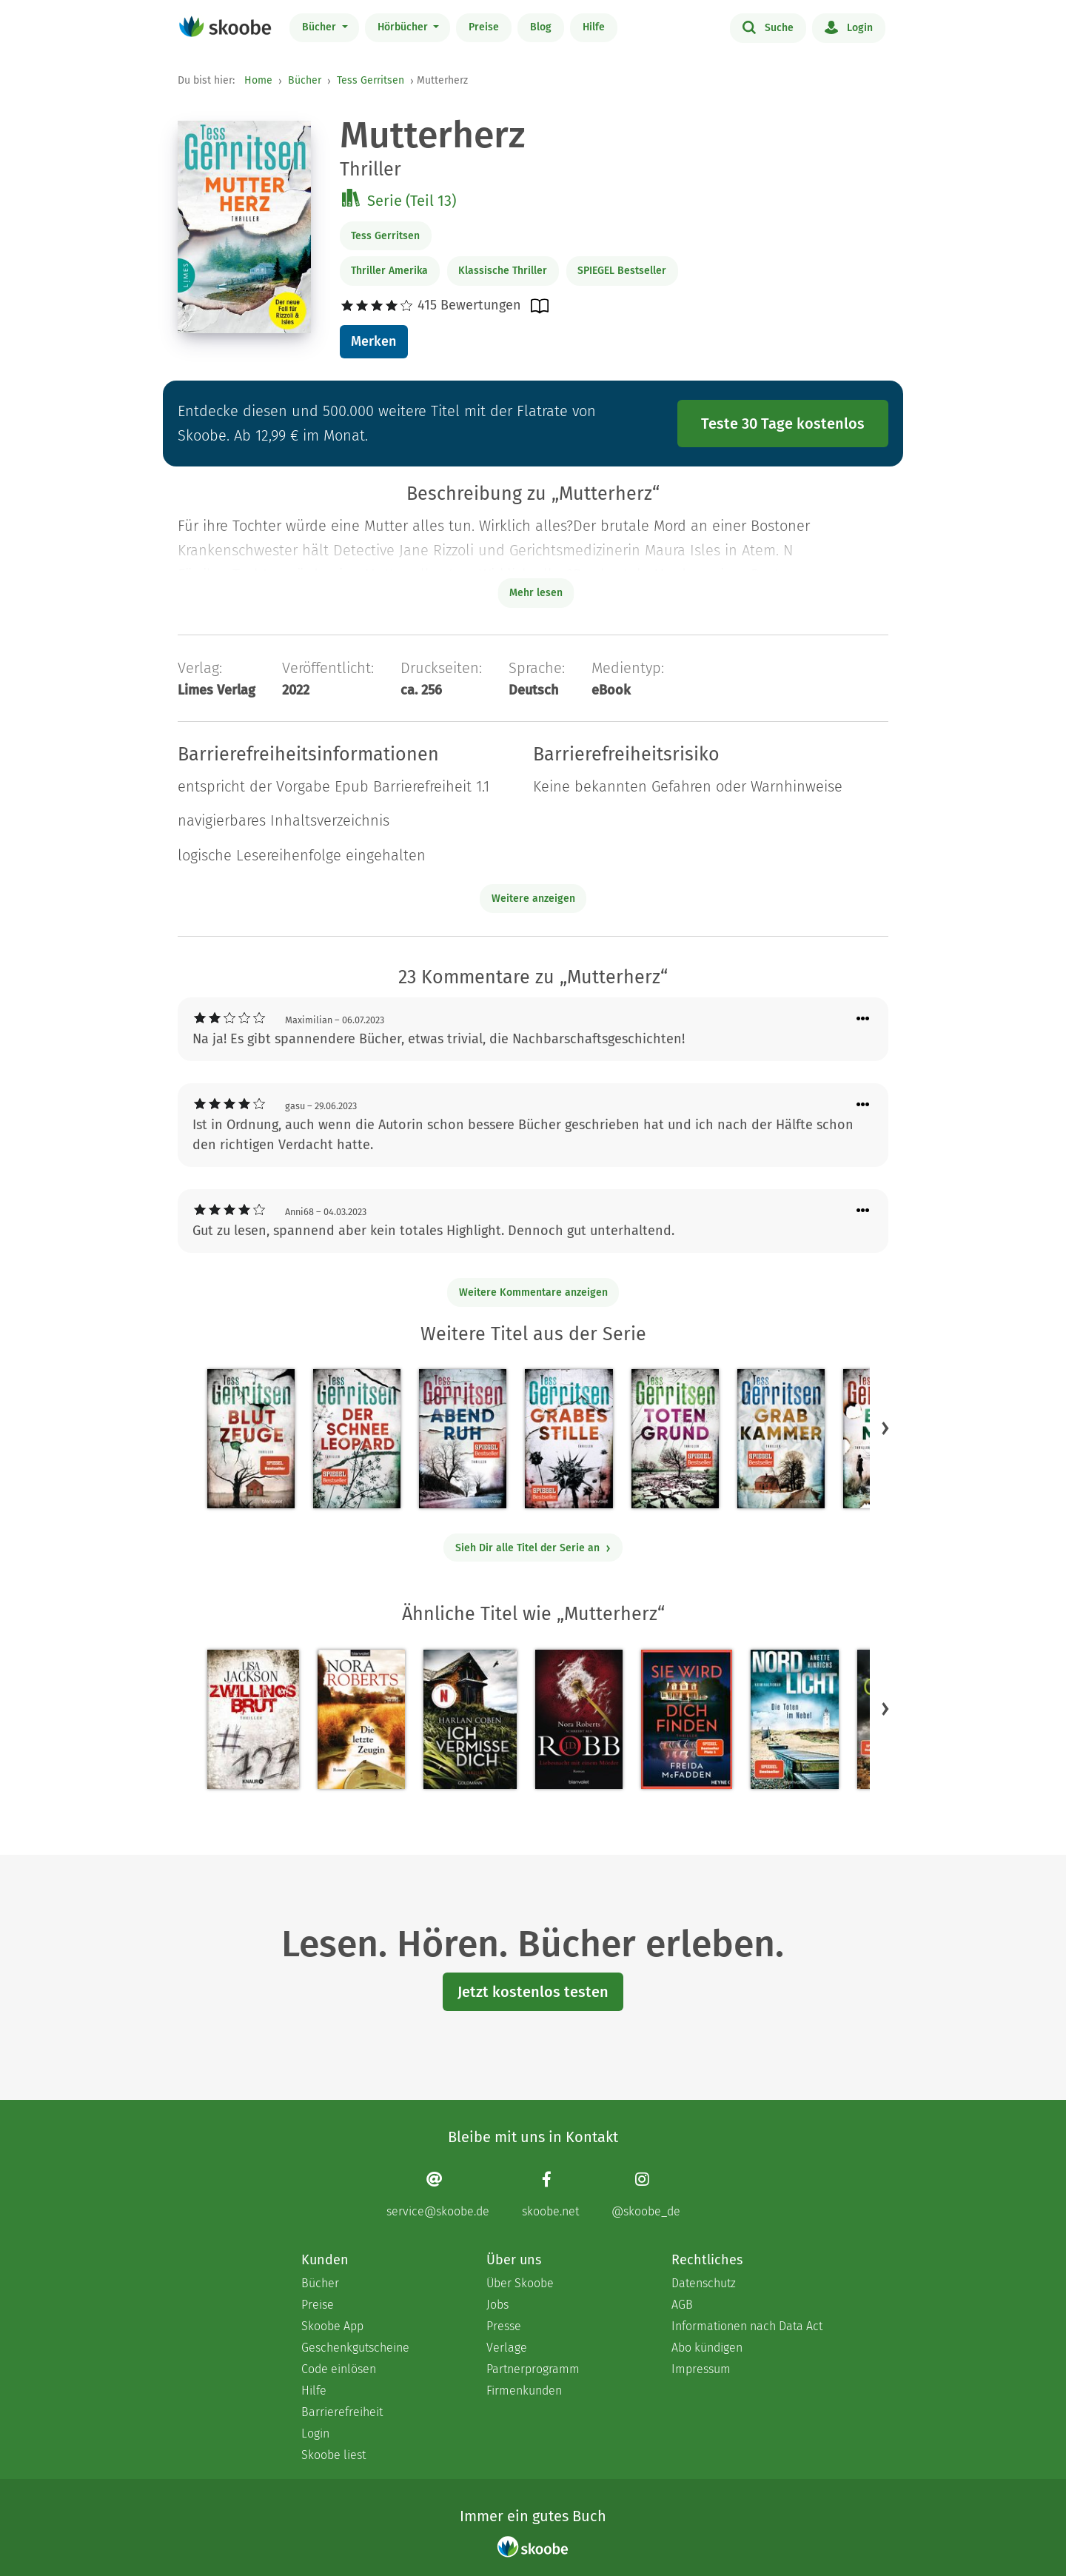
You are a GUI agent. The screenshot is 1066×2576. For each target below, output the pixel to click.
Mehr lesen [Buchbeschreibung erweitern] (536, 592)
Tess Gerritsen (370, 80)
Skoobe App (332, 2326)
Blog (541, 27)
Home (258, 80)
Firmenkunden (524, 2390)
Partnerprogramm (533, 2369)
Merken (373, 341)
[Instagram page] (646, 2194)
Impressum (701, 2369)
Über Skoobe (520, 2283)
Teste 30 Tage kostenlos (783, 423)
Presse (503, 2326)
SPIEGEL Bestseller (621, 270)
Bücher (320, 27)
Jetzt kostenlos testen (533, 1992)
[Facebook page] (550, 2194)
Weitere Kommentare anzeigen (533, 1292)
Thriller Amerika (389, 270)
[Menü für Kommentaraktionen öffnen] (863, 1019)
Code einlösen (338, 2369)
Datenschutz (703, 2283)
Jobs (497, 2305)
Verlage (506, 2348)
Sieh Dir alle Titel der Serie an (533, 1548)
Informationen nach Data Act (746, 2326)
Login (849, 26)
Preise (484, 27)
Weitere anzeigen (533, 898)
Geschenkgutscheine (355, 2348)
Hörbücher (404, 27)
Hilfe (594, 27)
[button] (885, 1428)
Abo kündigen (706, 2348)
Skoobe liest (333, 2455)
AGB (682, 2305)
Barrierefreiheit (342, 2412)
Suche (768, 26)
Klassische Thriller (502, 270)
